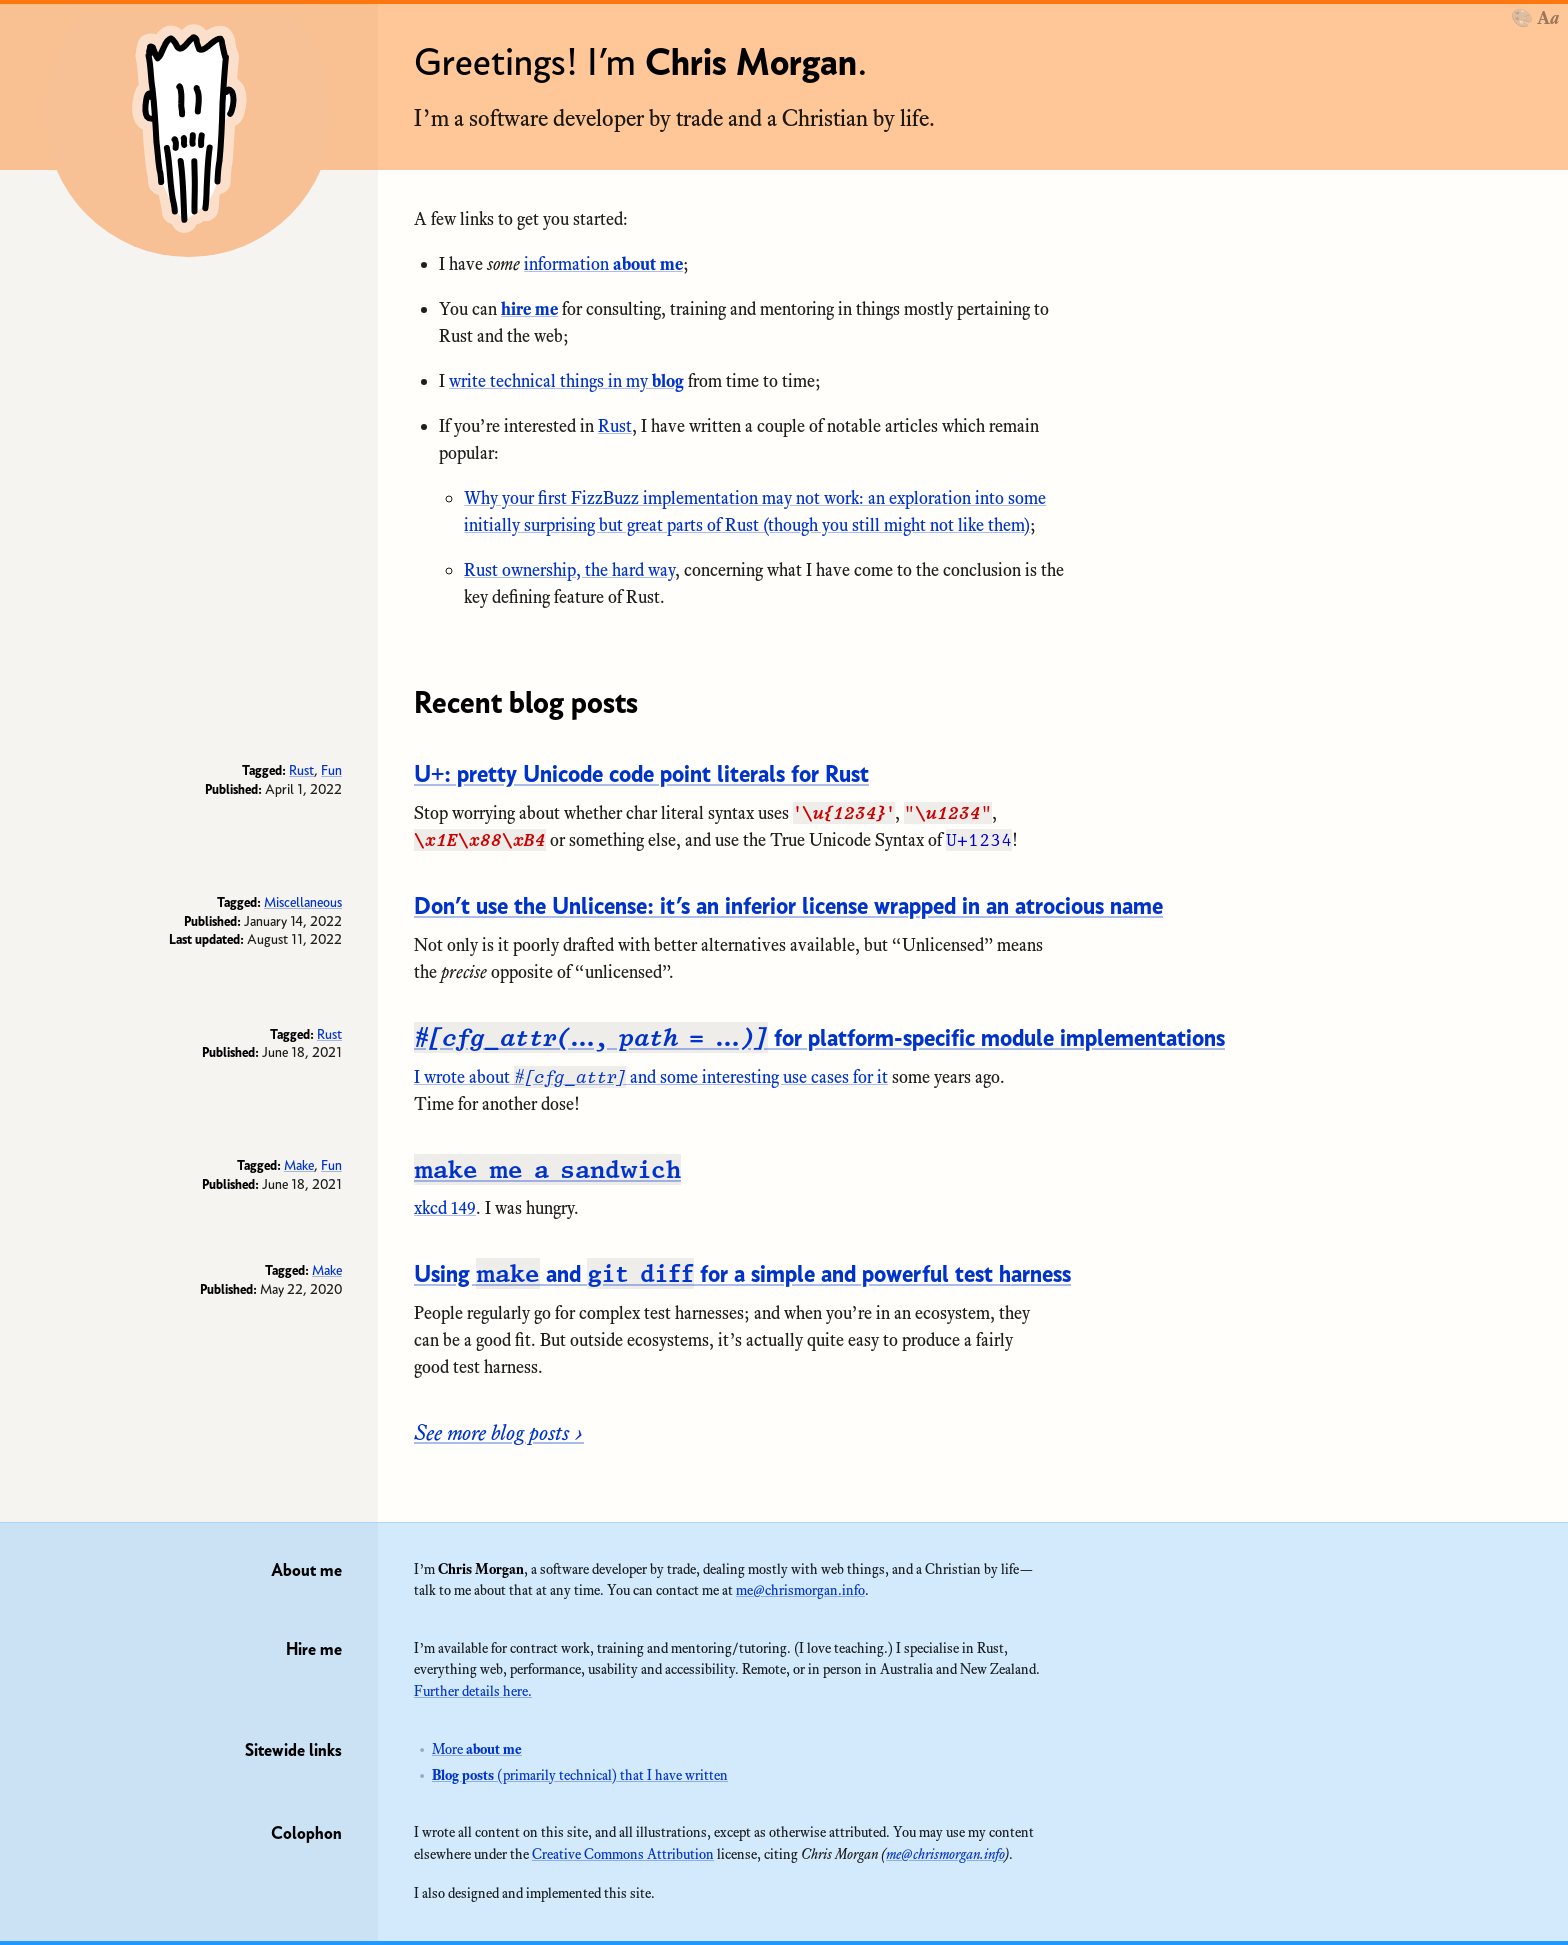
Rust (615, 426)
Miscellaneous (303, 902)
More (477, 1749)
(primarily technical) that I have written (580, 1775)
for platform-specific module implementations (819, 1037)
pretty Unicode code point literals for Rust (641, 773)
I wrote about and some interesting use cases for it (651, 1077)
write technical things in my (566, 381)
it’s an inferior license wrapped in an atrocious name (788, 905)
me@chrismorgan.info (800, 1590)
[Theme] (1535, 18)
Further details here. (473, 1691)
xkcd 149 (445, 1208)
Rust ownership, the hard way (569, 570)
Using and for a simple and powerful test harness (742, 1273)
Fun (331, 770)
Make (299, 1165)
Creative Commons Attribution (623, 1854)
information (603, 264)
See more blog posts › (499, 1433)
